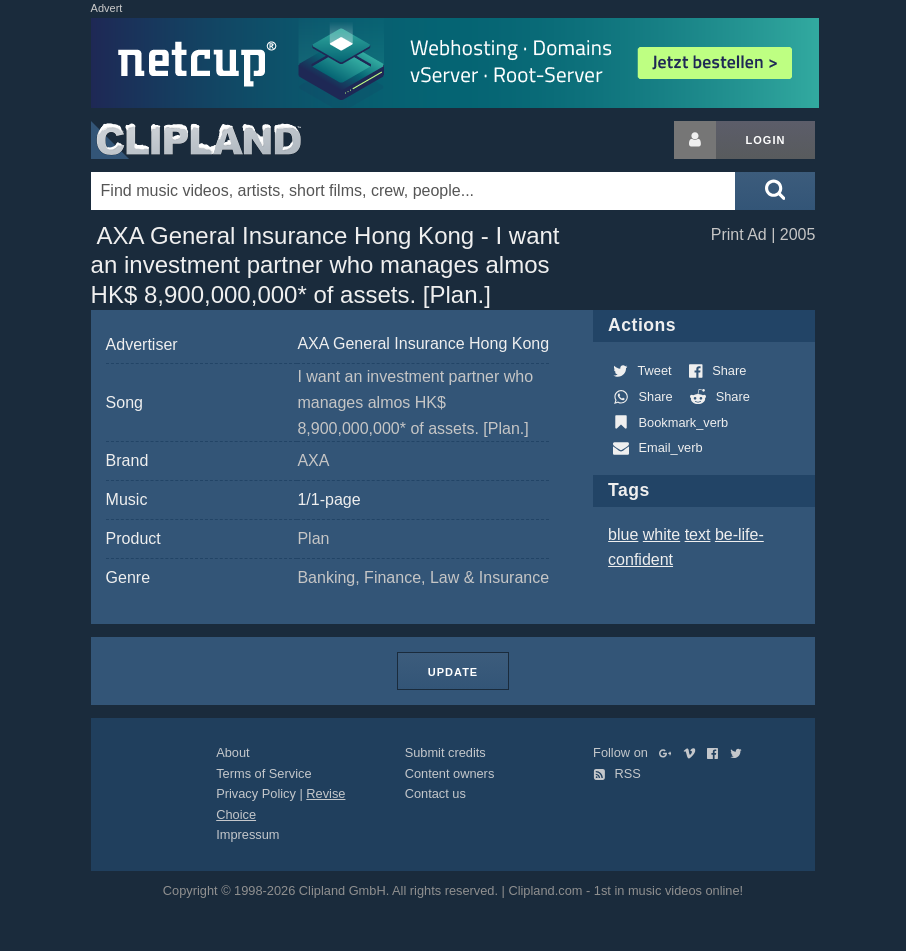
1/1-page (328, 499)
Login (766, 140)
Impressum (247, 834)
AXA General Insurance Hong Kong (423, 343)
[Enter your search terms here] (413, 191)
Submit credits (445, 752)
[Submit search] (775, 191)
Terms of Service (263, 773)
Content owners (450, 773)
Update (453, 672)
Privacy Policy (256, 793)
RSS (617, 773)
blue (623, 534)
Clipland (196, 140)
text (698, 534)
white (661, 534)
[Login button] (695, 140)
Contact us (435, 793)
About (232, 752)
